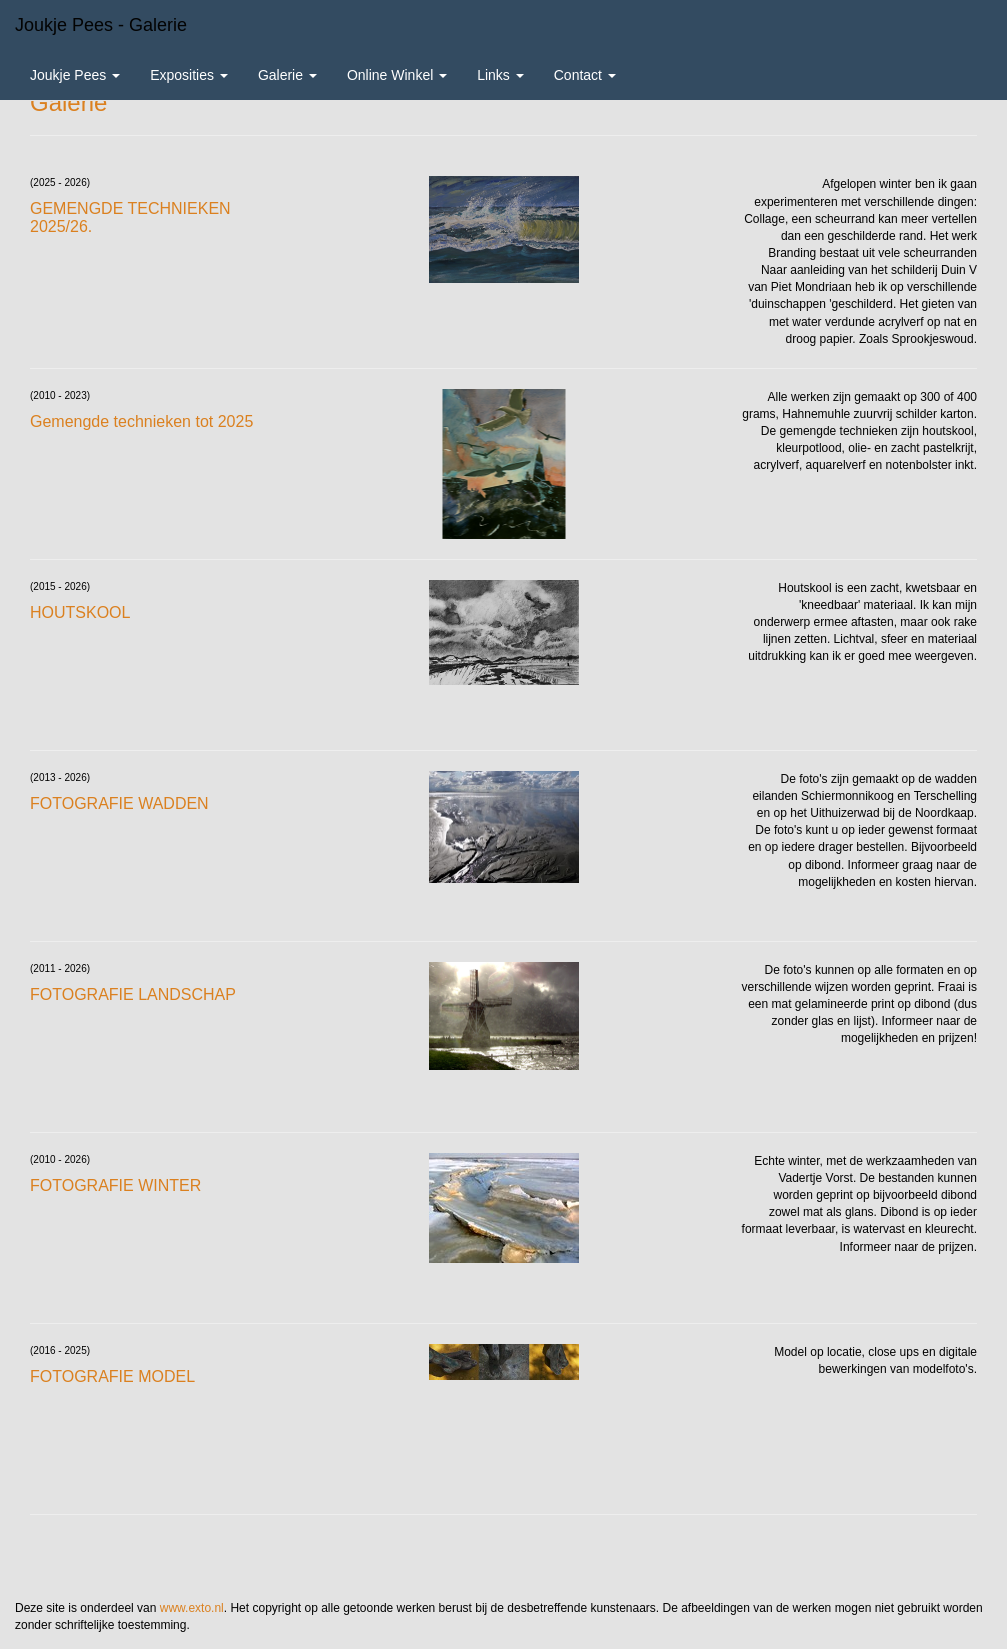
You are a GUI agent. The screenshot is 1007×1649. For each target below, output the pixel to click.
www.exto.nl (192, 1608)
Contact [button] (585, 75)
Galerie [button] (287, 75)
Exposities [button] (189, 75)
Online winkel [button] (397, 75)
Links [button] (500, 75)
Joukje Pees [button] (75, 75)
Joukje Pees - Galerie (101, 25)
